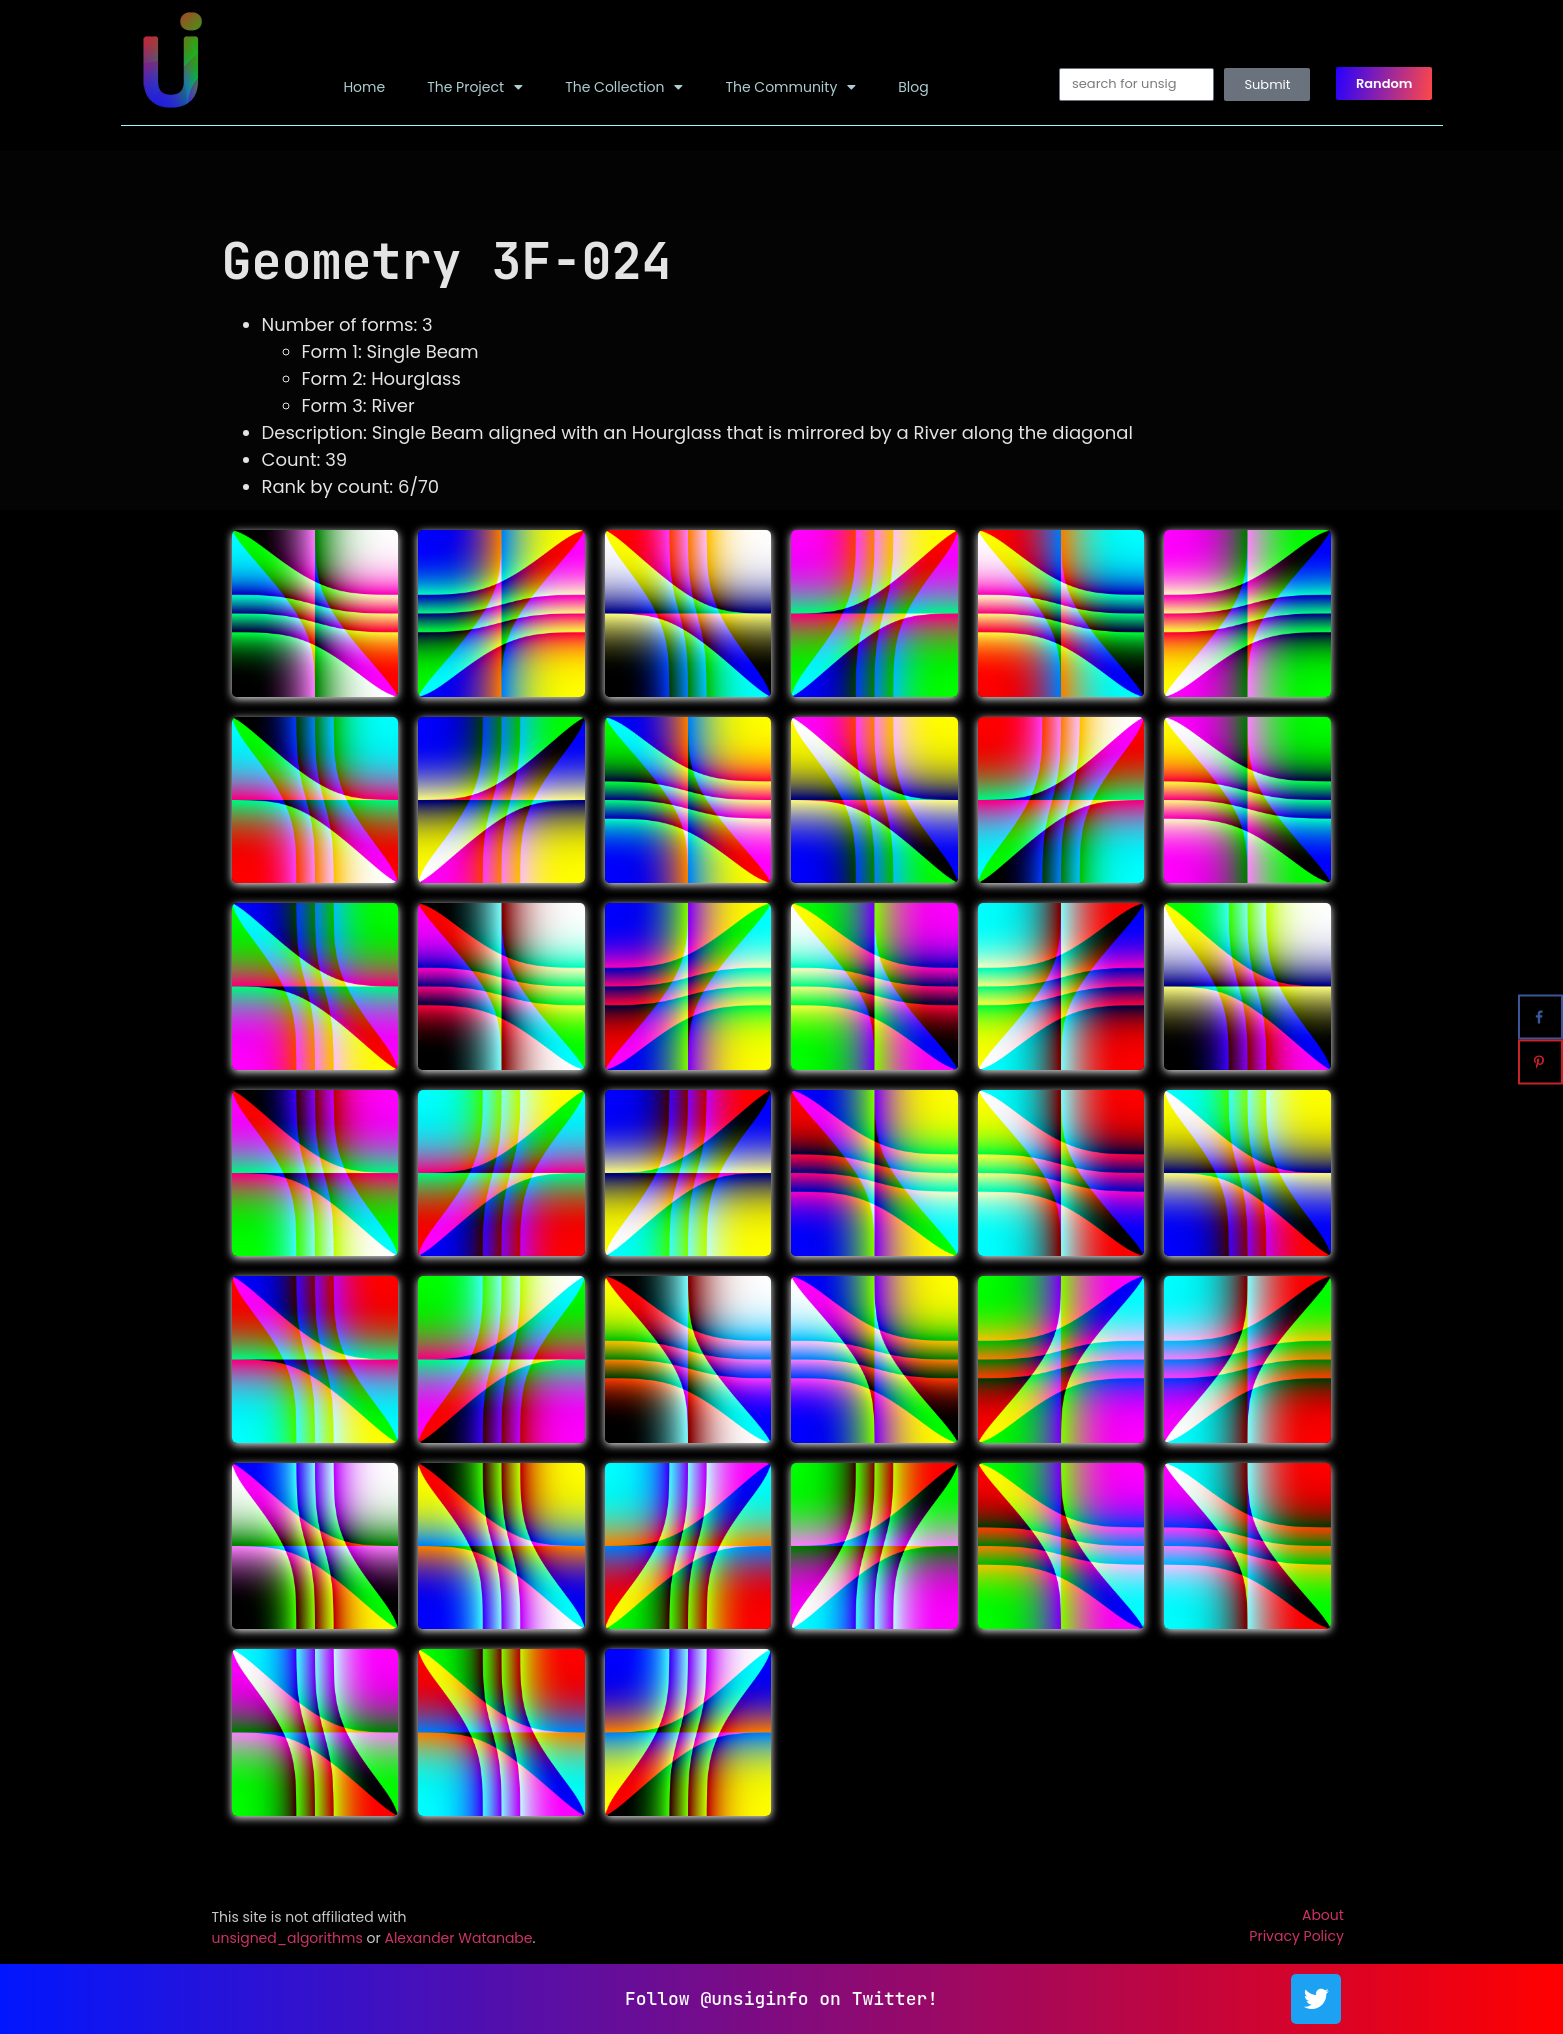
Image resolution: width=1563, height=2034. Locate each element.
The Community (790, 87)
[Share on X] (1540, 972)
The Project (475, 87)
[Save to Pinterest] (1540, 1062)
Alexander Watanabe (458, 1938)
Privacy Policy (1296, 1936)
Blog (913, 87)
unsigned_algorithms (287, 1938)
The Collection (624, 87)
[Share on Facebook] (1540, 1017)
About (1323, 1915)
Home (364, 87)
